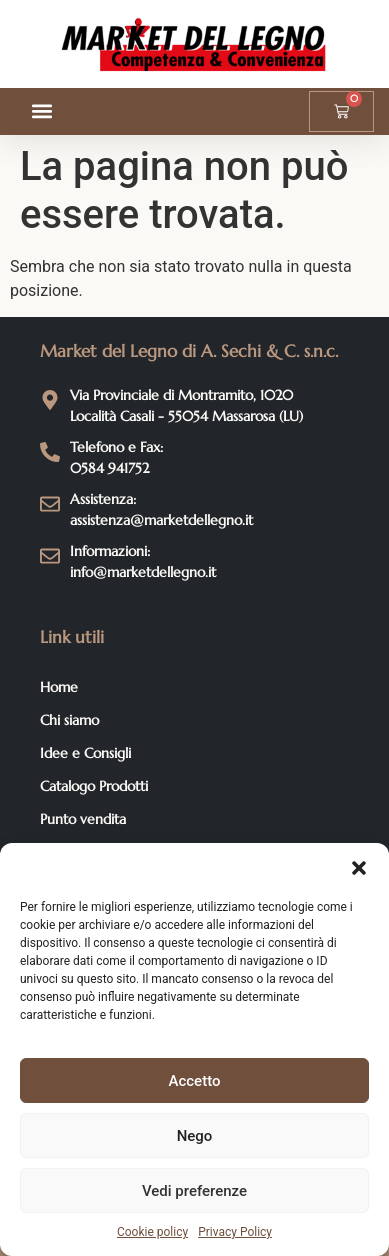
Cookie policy (152, 1232)
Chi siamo (69, 720)
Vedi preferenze (194, 1191)
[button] (359, 868)
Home (59, 687)
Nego (195, 1136)
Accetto (195, 1081)
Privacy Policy (235, 1232)
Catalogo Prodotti (94, 786)
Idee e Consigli (85, 753)
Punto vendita (83, 819)
